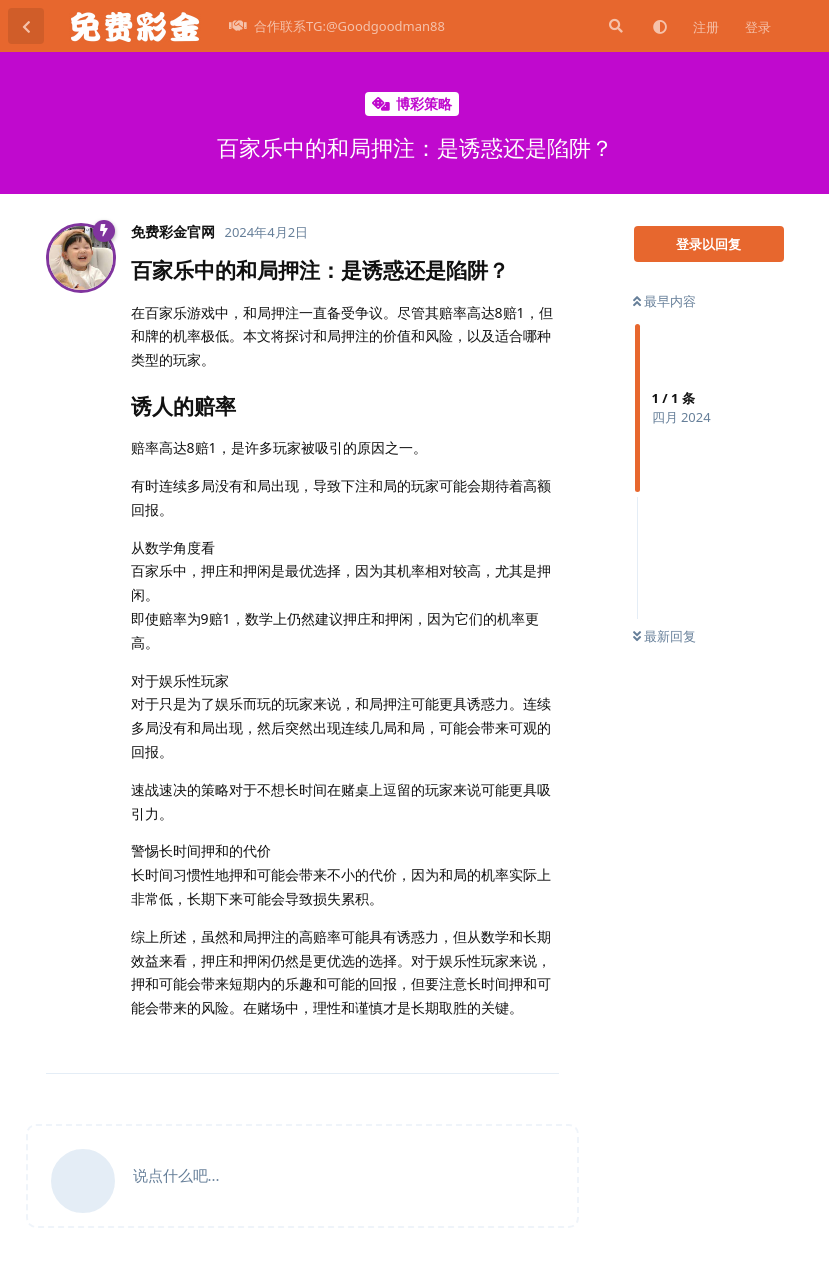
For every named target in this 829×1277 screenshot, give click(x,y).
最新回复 (664, 636)
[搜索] (614, 26)
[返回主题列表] (26, 26)
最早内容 (664, 301)
